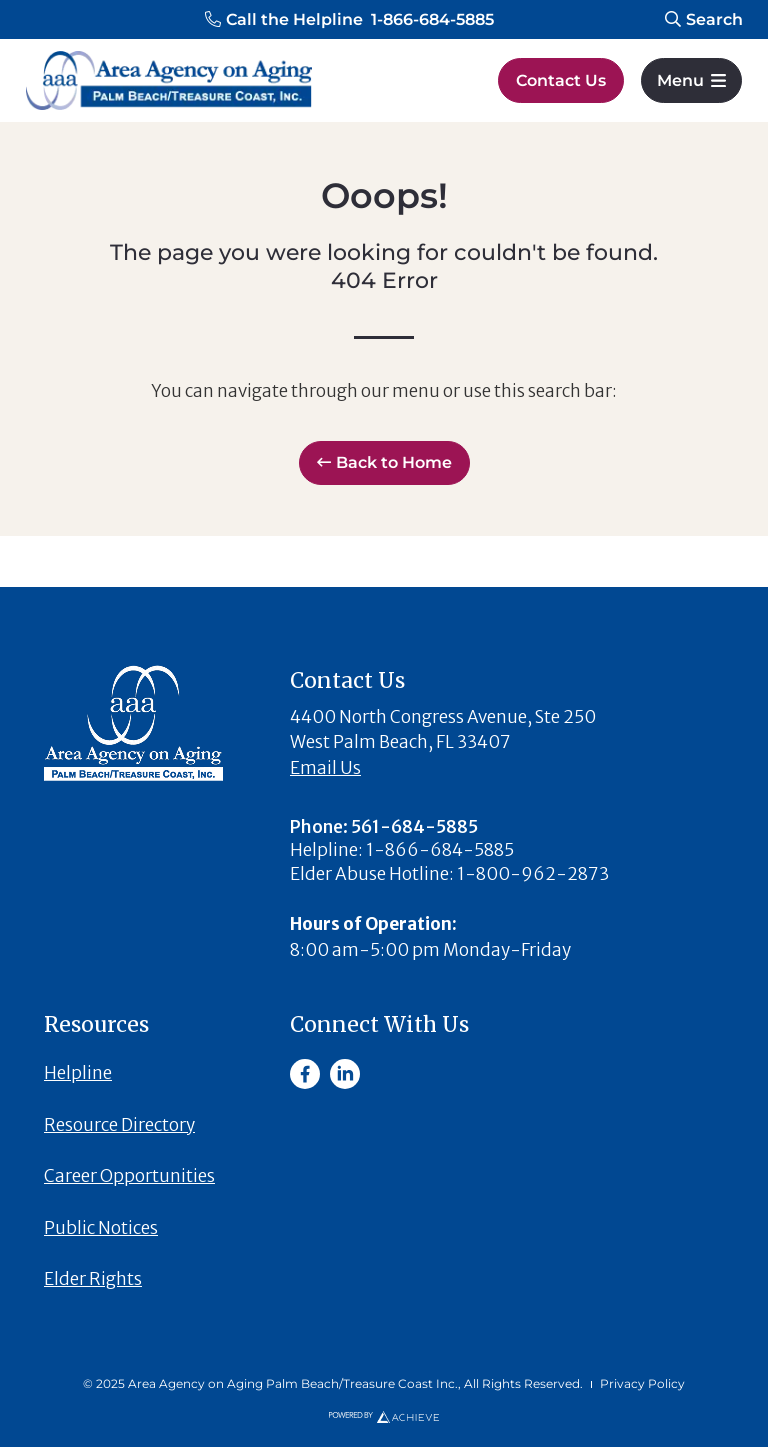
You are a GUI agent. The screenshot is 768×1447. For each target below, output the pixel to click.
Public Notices (101, 1228)
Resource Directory (119, 1125)
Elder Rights (93, 1279)
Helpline (78, 1073)
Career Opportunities (129, 1176)
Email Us (325, 768)
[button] (349, 20)
